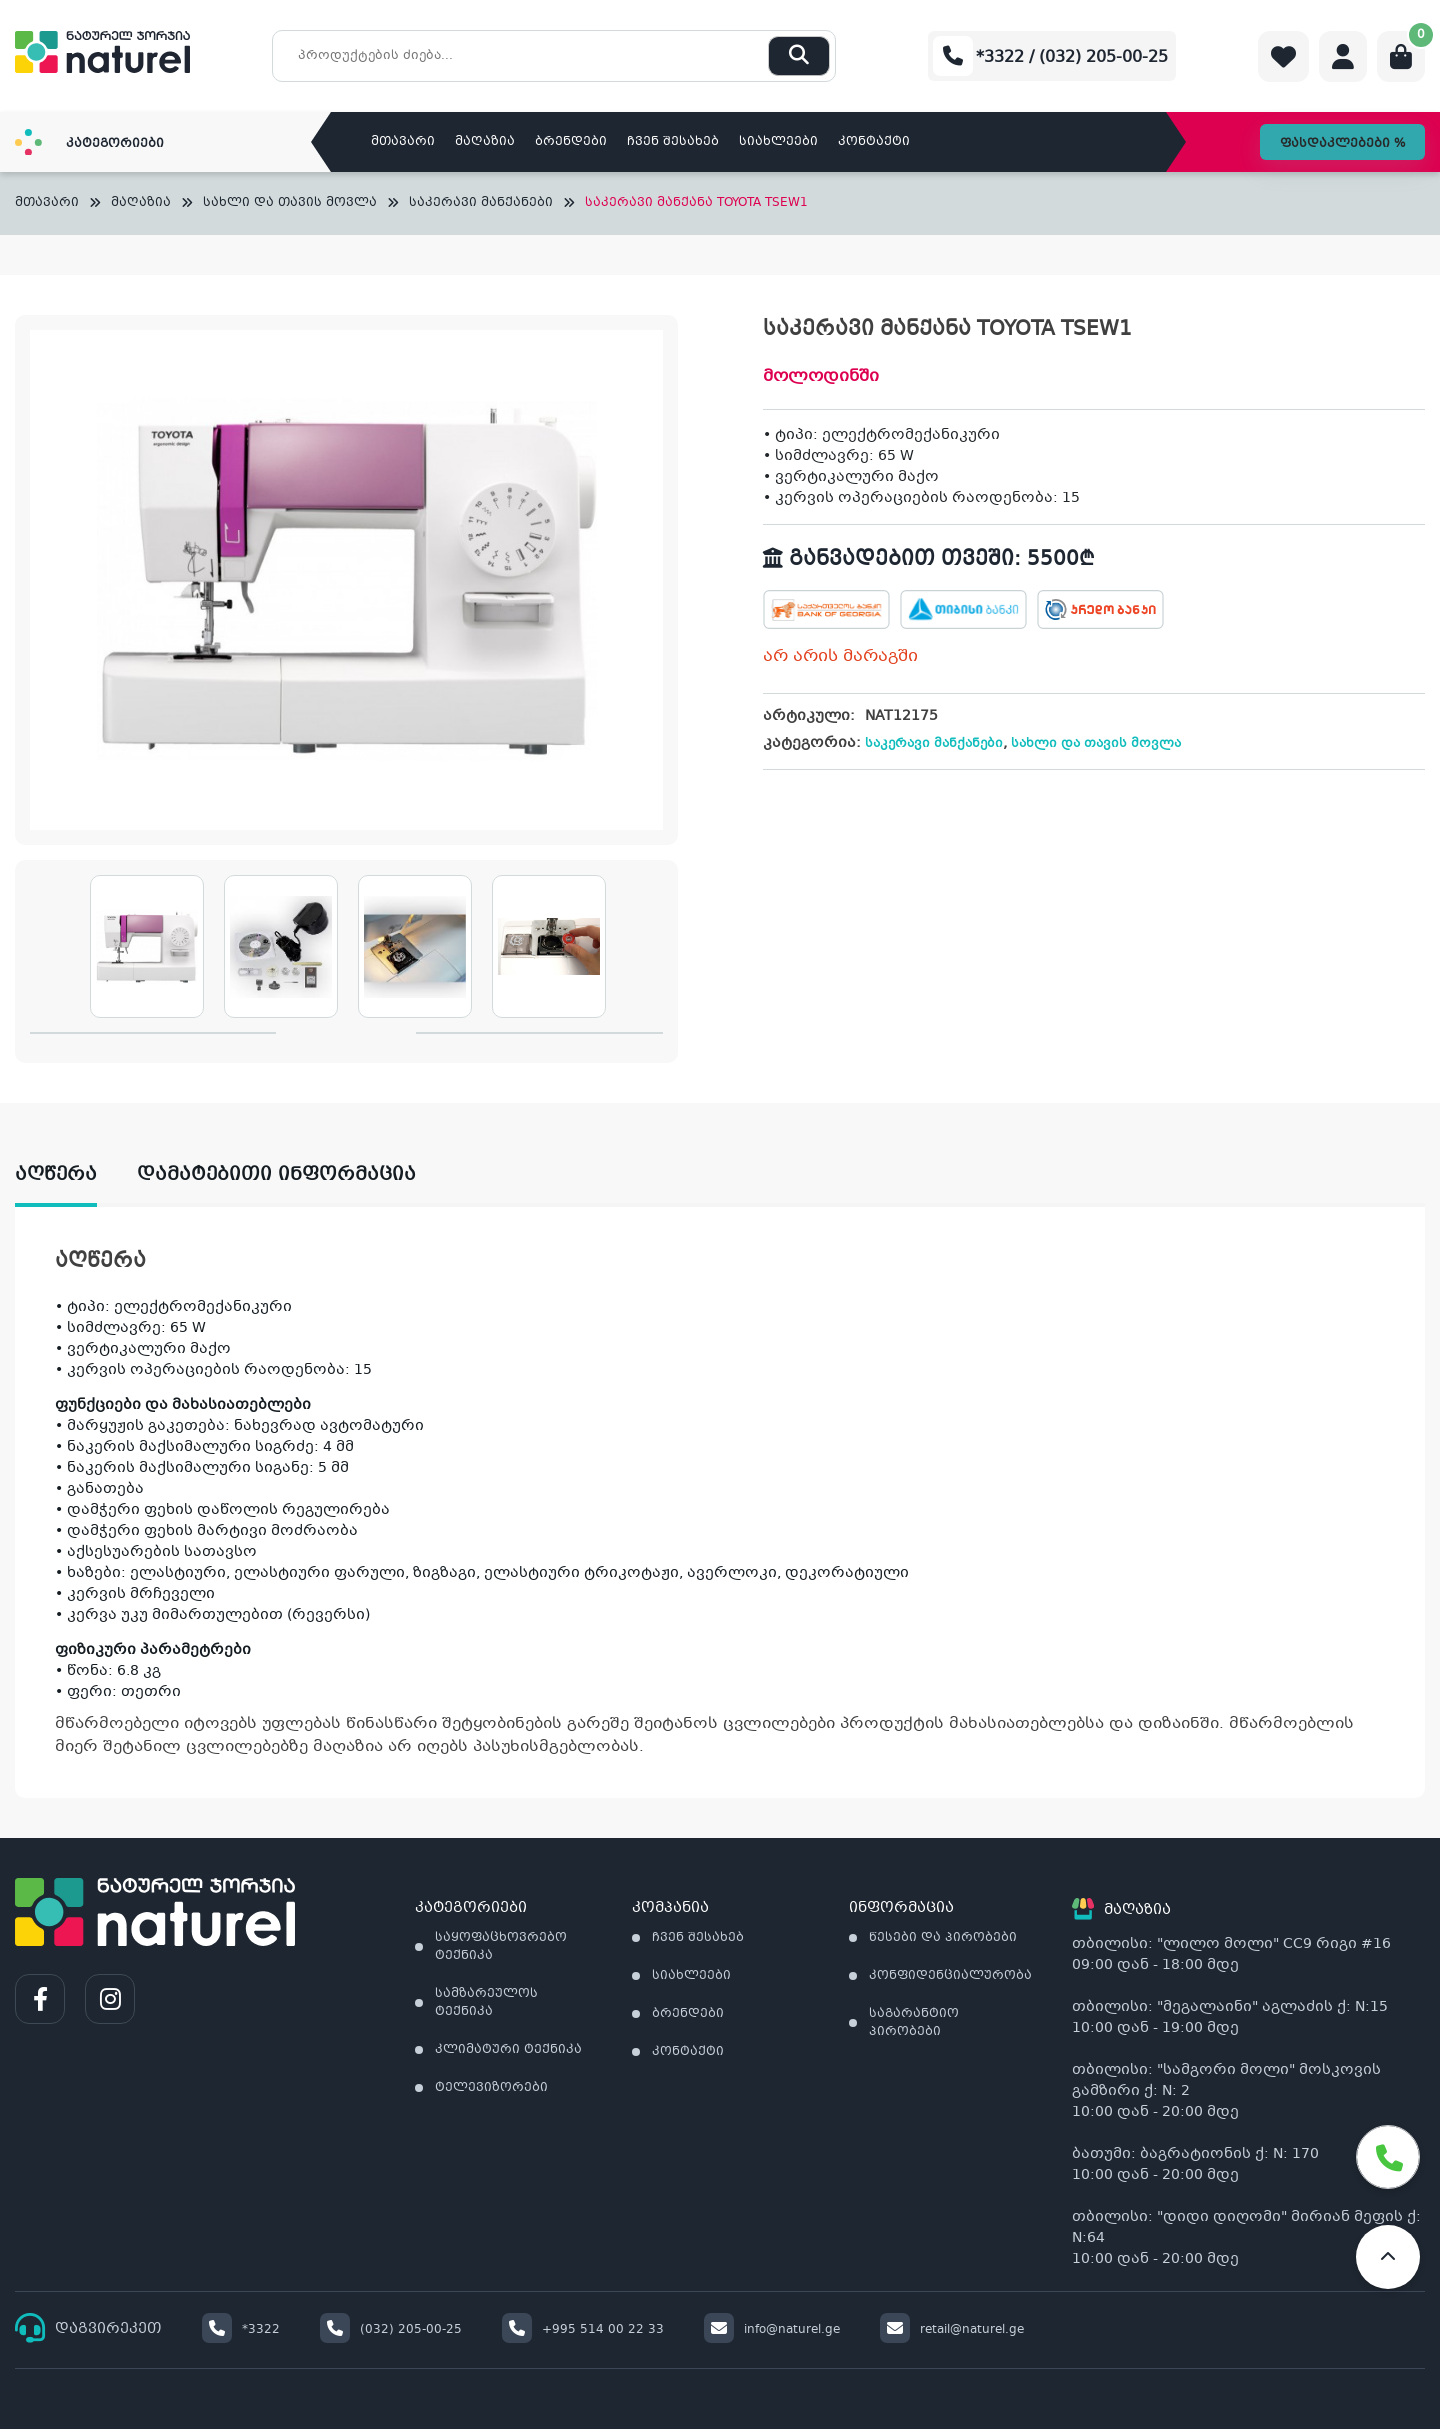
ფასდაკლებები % (1342, 144)
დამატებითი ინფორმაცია (276, 1175)
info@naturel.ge (772, 2330)
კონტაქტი (874, 142)
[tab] (76, 1175)
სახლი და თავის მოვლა (290, 203)
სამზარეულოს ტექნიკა (486, 2003)
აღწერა (56, 1175)
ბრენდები (571, 142)
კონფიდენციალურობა (950, 1976)
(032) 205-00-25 (391, 2330)
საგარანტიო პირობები (914, 2023)
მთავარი (403, 142)
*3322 (241, 2330)
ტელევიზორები (491, 2088)
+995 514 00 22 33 (583, 2330)
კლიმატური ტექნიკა (508, 2050)
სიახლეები (778, 142)
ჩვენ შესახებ (673, 142)
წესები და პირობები (943, 1938)
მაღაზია (485, 142)
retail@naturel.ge (952, 2330)
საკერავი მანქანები (481, 203)
